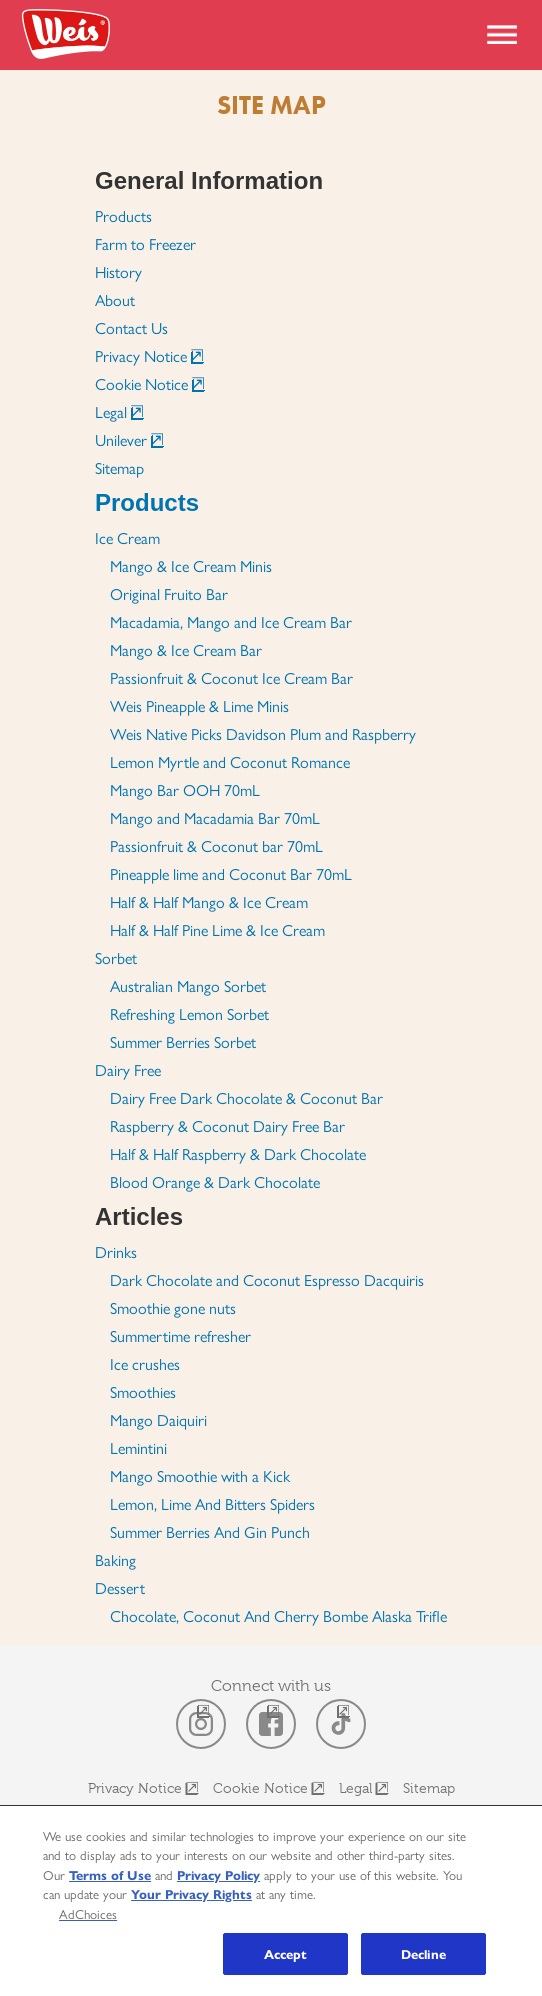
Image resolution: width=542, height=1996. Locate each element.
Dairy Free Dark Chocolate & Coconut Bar (246, 1097)
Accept (286, 1953)
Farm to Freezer (145, 243)
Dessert (120, 1587)
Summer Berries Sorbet (183, 1041)
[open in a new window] (201, 1724)
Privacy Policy (218, 1874)
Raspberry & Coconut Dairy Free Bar (227, 1125)
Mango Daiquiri (158, 1419)
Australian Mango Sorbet (188, 985)
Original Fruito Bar (169, 593)
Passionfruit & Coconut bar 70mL (216, 845)
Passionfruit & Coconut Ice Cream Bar (231, 677)
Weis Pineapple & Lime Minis (199, 705)
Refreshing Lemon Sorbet (189, 1013)
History (118, 271)
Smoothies (143, 1391)
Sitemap (119, 467)
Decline (423, 1953)
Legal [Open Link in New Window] (111, 411)
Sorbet (116, 957)
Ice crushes (145, 1363)
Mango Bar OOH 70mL (185, 789)
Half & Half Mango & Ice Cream (209, 901)
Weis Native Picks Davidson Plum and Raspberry (263, 733)
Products (123, 215)
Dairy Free (128, 1069)
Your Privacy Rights (191, 1893)
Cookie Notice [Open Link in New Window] (141, 383)
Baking (115, 1559)
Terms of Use (110, 1874)
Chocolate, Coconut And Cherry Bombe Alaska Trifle (278, 1615)
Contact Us (131, 327)
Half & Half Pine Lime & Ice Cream (217, 929)
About (115, 299)
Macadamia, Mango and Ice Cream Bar (231, 621)
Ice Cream (127, 537)
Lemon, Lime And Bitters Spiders (212, 1503)
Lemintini (138, 1447)
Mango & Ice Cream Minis (191, 565)
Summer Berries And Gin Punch (210, 1531)
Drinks (116, 1251)
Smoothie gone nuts (173, 1307)
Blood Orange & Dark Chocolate (215, 1181)
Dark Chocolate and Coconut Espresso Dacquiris (267, 1279)
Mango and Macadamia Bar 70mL (215, 817)
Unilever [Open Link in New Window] (121, 439)
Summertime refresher (180, 1335)
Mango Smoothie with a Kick (200, 1475)
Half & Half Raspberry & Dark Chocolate (238, 1153)
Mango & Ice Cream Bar (186, 649)
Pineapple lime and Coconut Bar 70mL (231, 873)
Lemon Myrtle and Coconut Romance (230, 761)
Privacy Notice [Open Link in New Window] (141, 355)
